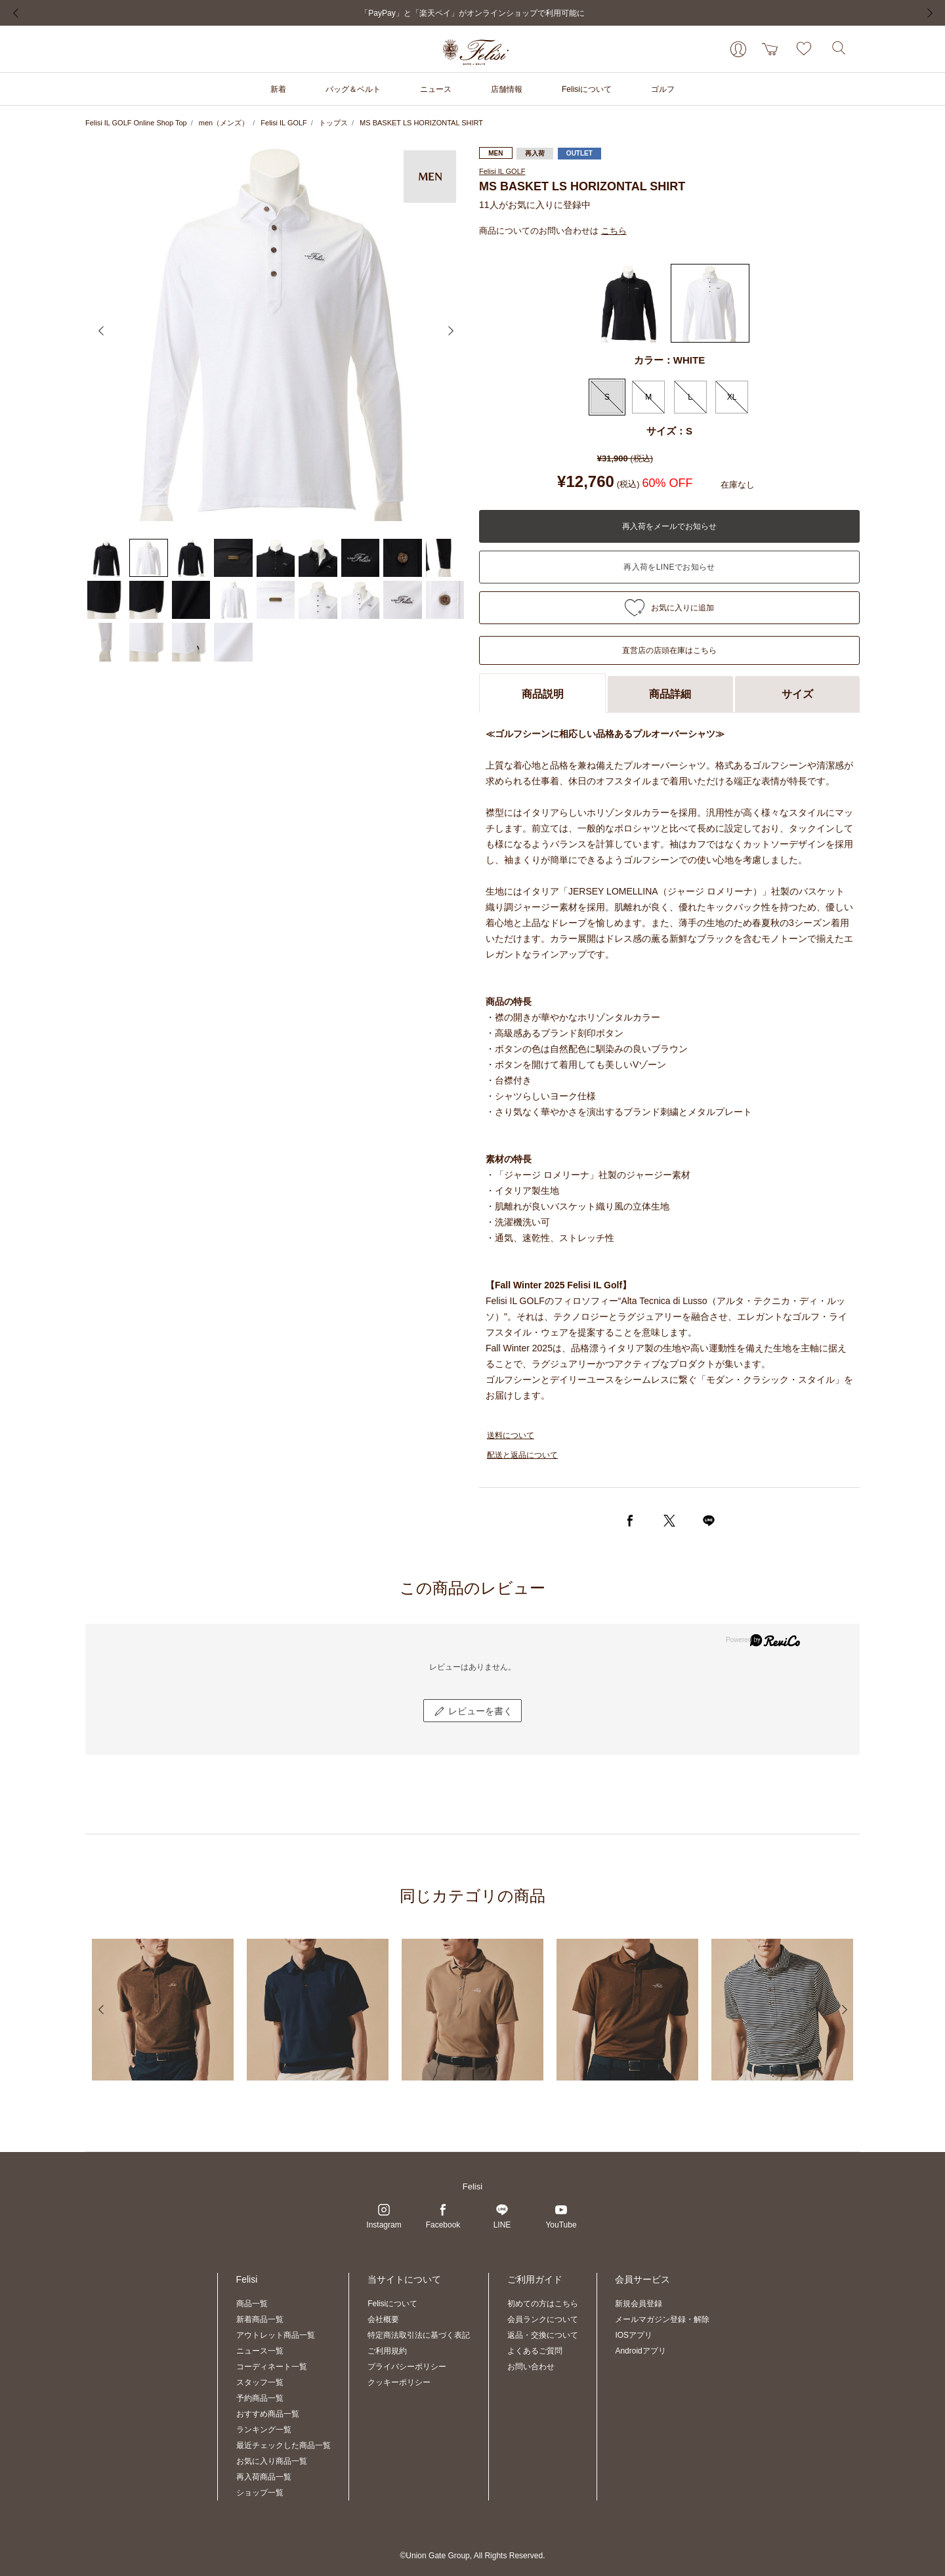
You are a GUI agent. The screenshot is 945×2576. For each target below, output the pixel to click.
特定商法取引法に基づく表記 (419, 2335)
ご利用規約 (387, 2350)
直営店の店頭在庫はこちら (669, 650)
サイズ (797, 694)
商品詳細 (670, 694)
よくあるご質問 (534, 2350)
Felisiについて (392, 2303)
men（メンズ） (224, 123)
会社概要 (383, 2319)
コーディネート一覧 (271, 2366)
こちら (614, 231)
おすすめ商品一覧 (267, 2413)
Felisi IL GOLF (284, 123)
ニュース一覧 (260, 2350)
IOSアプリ (633, 2335)
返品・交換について (542, 2335)
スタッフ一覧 (260, 2382)
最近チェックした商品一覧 (283, 2445)
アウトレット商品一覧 (275, 2335)
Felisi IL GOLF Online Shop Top (136, 123)
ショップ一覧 (260, 2492)
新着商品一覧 (260, 2319)
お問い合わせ (531, 2366)
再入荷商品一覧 (263, 2476)
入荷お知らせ (669, 567)
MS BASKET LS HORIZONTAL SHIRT (421, 123)
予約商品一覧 (260, 2398)
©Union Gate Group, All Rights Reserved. (472, 2555)
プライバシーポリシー (407, 2366)
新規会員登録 (638, 2303)
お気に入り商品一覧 (271, 2461)
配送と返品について (522, 1455)
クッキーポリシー (399, 2382)
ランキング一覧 (263, 2429)
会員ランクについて (542, 2319)
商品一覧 (252, 2303)
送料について (510, 1435)
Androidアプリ (640, 2350)
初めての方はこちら (542, 2303)
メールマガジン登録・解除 (662, 2319)
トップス (333, 123)
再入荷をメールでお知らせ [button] (669, 526)
